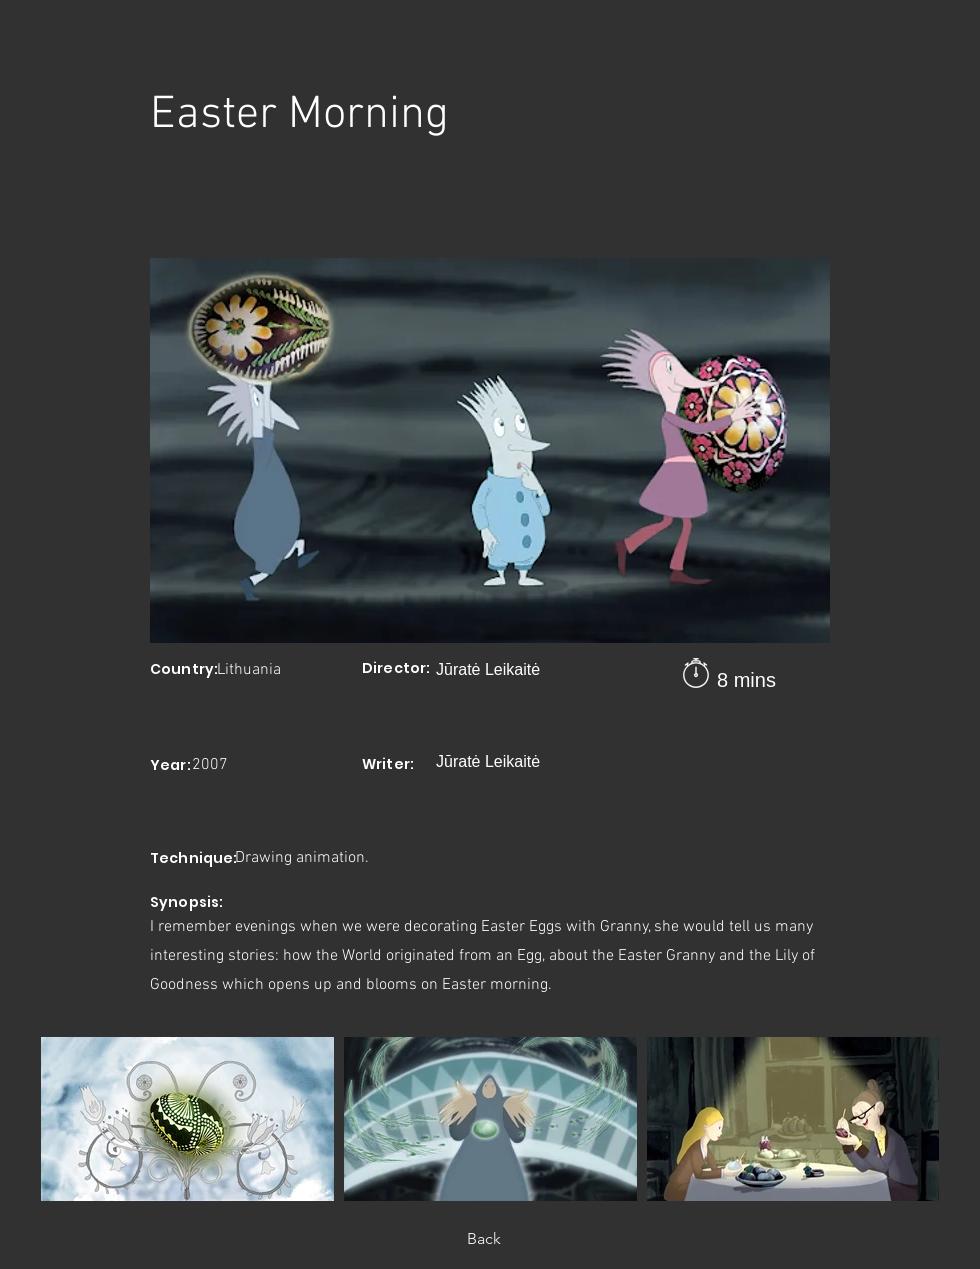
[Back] (490, 1239)
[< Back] (217, 50)
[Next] (781, 992)
